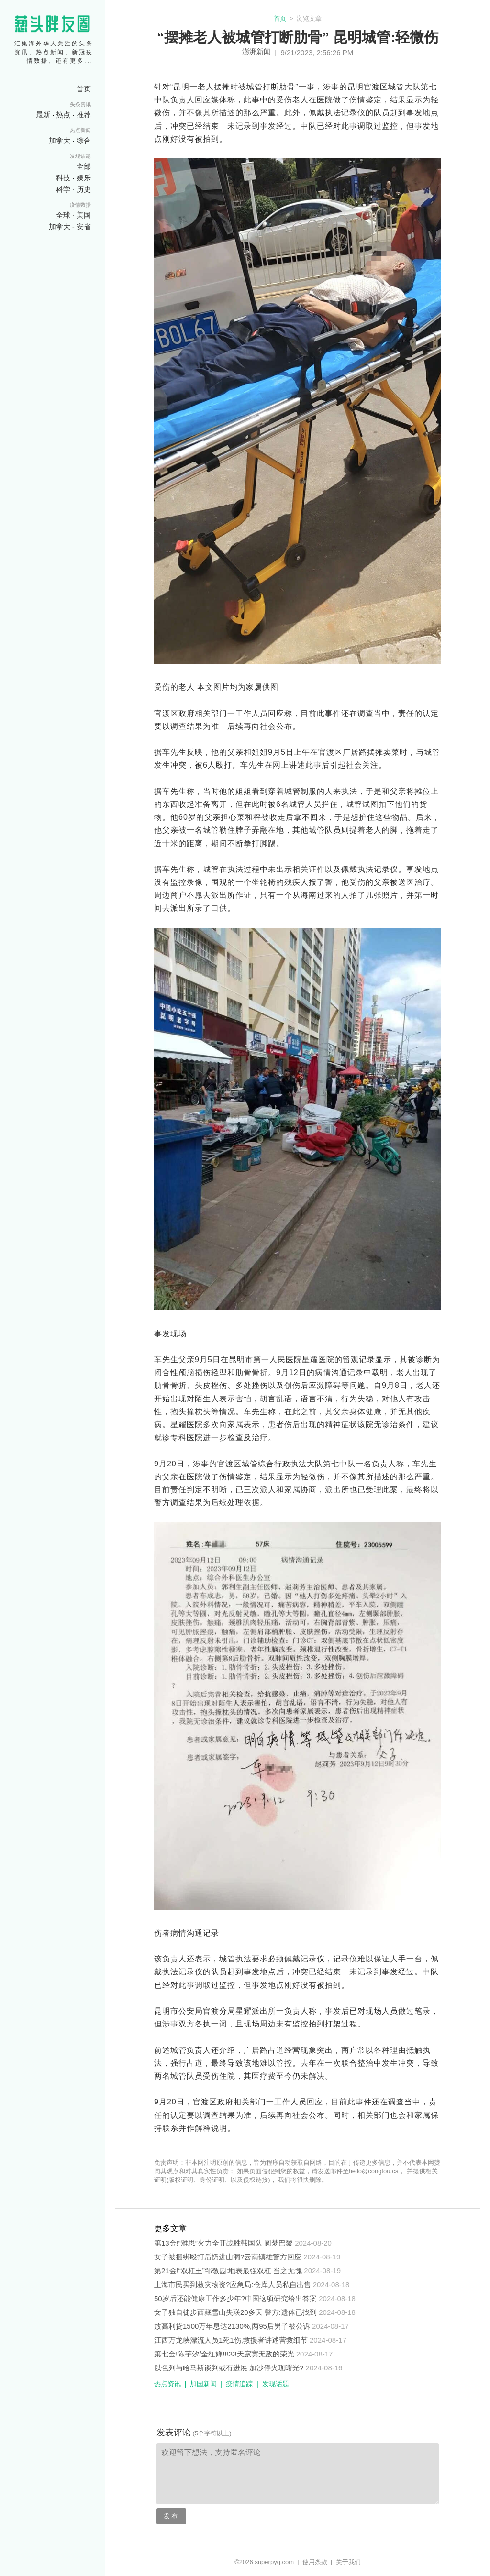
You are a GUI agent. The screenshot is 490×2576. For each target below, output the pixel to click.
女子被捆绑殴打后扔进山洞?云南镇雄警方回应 (227, 2257)
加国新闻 (203, 2384)
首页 (280, 18)
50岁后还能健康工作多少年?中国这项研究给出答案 (235, 2298)
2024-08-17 (330, 2326)
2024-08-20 (313, 2243)
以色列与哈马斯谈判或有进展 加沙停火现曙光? (229, 2368)
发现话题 (275, 2384)
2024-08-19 (322, 2257)
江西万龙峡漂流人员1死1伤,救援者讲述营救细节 (231, 2340)
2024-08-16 (324, 2368)
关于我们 (348, 2561)
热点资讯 (167, 2384)
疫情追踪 (239, 2384)
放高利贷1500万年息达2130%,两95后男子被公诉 (232, 2326)
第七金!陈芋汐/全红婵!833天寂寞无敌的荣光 (224, 2354)
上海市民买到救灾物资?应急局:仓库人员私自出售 (232, 2284)
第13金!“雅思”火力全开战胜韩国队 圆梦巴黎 (223, 2243)
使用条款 (314, 2561)
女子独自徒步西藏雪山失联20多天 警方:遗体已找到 (235, 2312)
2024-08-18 (331, 2284)
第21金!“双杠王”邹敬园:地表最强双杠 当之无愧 (228, 2271)
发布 (171, 2516)
